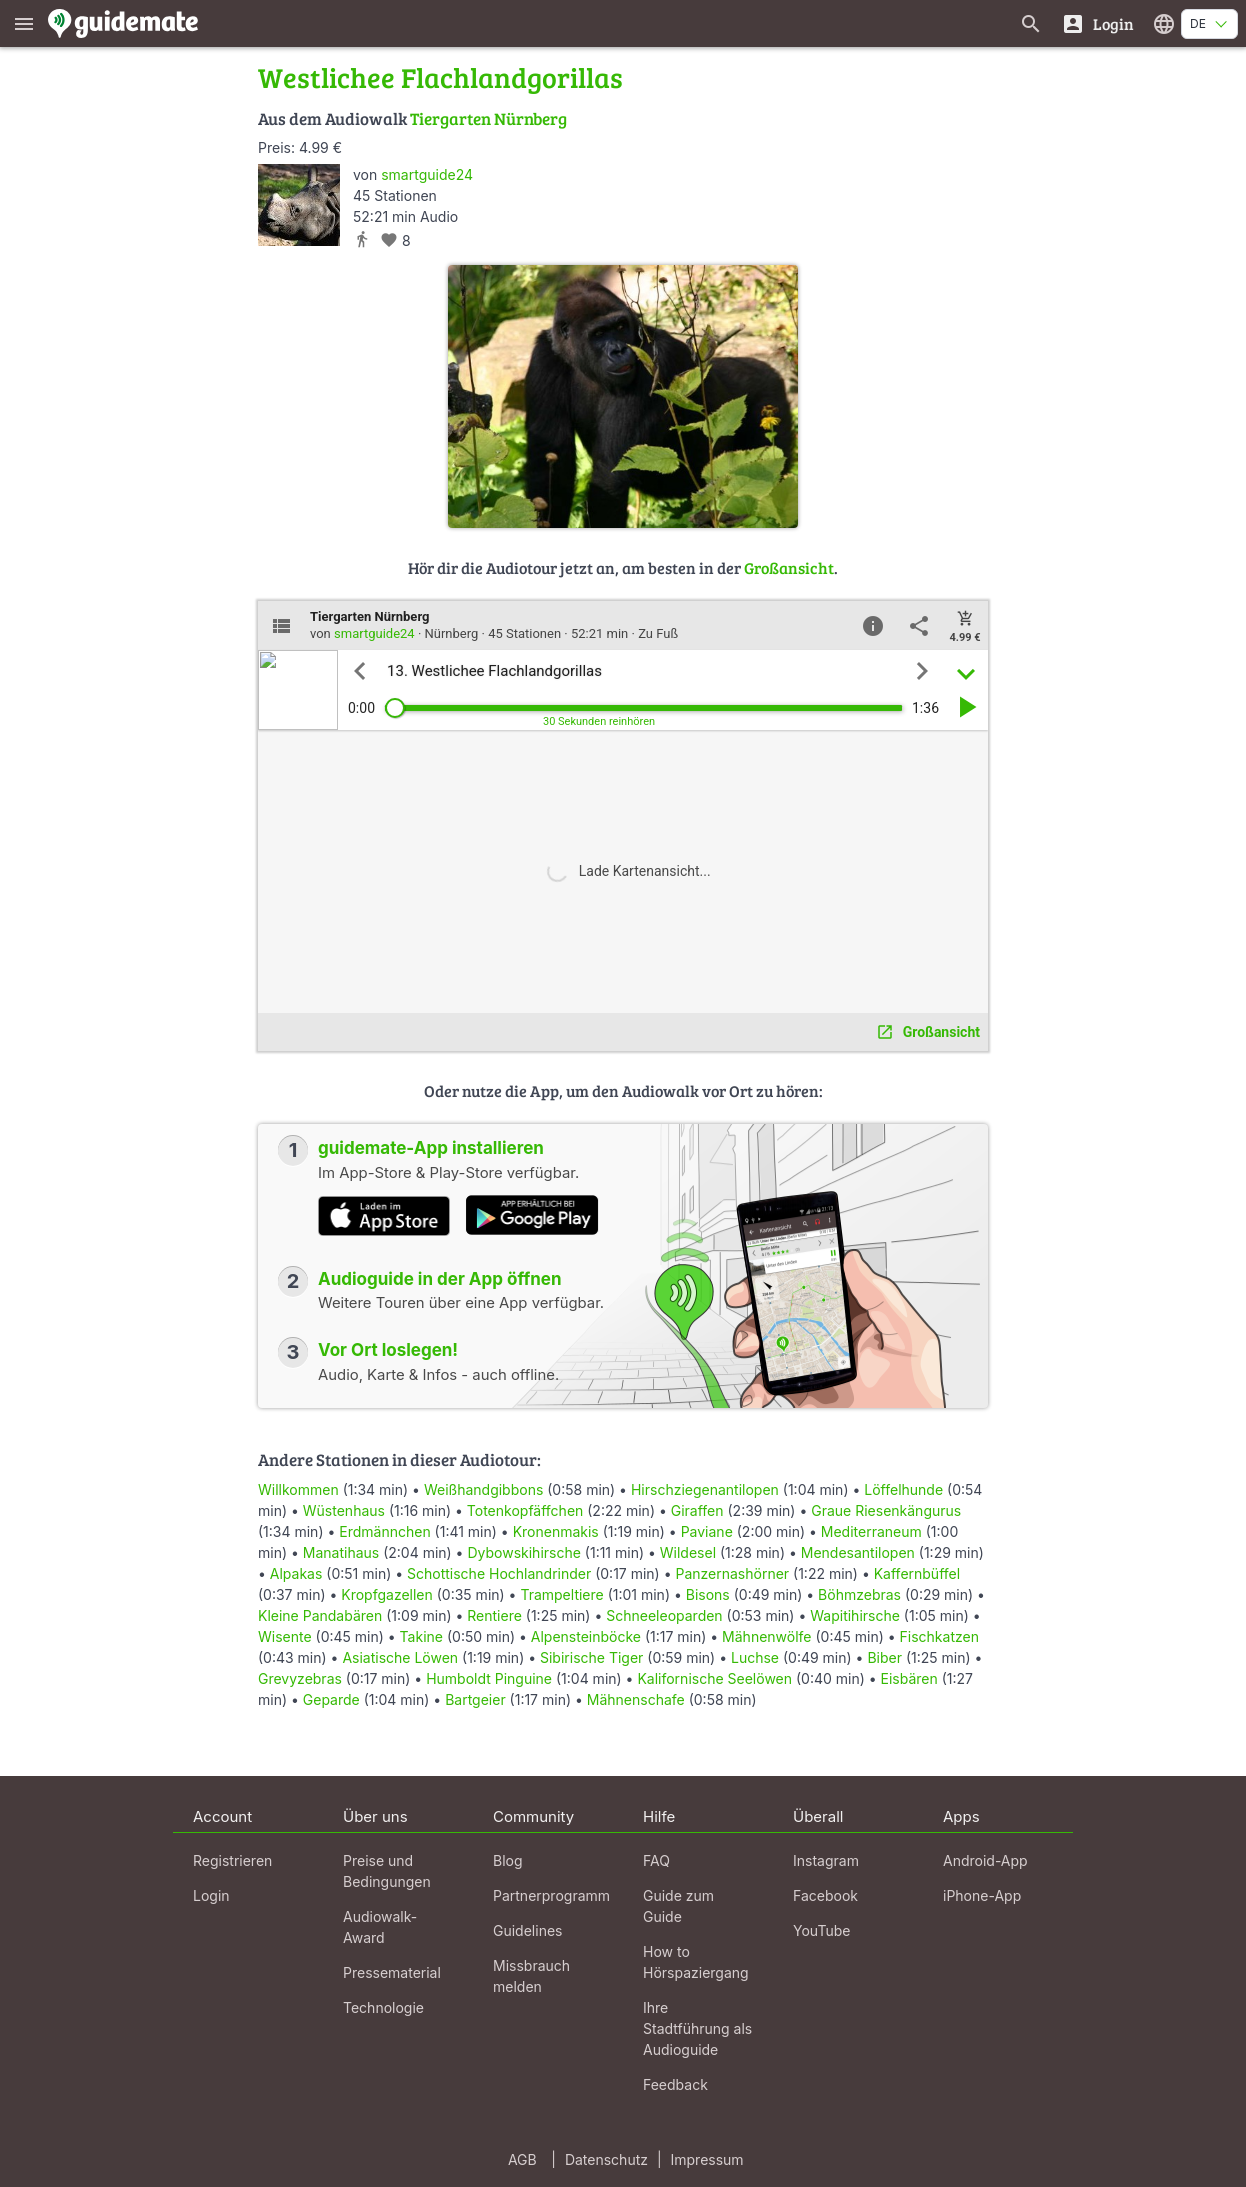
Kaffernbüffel (917, 1573)
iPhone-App (982, 1895)
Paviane (707, 1531)
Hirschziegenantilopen (705, 1489)
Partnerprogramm (551, 1895)
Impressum (707, 2159)
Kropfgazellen (387, 1594)
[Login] (1097, 23)
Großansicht (789, 567)
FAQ (656, 1860)
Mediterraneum (871, 1531)
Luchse (755, 1657)
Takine (421, 1636)
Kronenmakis (556, 1531)
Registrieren (232, 1860)
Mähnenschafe (636, 1699)
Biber (884, 1657)
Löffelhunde (903, 1489)
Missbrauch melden (531, 1976)
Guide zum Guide (678, 1906)
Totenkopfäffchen (525, 1510)
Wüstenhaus (344, 1510)
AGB (522, 2159)
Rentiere (494, 1615)
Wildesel (688, 1552)
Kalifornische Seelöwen (714, 1678)
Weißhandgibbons (483, 1489)
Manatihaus (341, 1552)
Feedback (675, 2084)
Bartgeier (475, 1699)
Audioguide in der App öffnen (440, 1279)
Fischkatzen (939, 1636)
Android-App (985, 1860)
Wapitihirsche (855, 1615)
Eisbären (909, 1678)
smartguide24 (427, 174)
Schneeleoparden (664, 1615)
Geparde (331, 1699)
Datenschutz (606, 2159)
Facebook (825, 1895)
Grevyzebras (300, 1678)
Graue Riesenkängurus (886, 1510)
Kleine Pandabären (320, 1615)
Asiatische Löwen (400, 1657)
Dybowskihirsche (523, 1552)
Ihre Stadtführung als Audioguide (697, 2028)
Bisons (708, 1594)
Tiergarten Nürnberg (488, 118)
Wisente (285, 1636)
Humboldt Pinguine (489, 1678)
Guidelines (527, 1930)
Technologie (383, 2007)
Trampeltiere (561, 1594)
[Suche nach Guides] (1031, 23)
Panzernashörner (732, 1573)
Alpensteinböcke (586, 1636)
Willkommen (298, 1489)
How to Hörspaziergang (696, 1962)
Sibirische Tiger (591, 1657)
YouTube (821, 1930)
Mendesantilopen (858, 1552)
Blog (508, 1860)
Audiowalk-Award (380, 1927)
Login (211, 1895)
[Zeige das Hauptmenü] (24, 23)
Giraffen (697, 1510)
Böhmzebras (859, 1594)
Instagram (826, 1860)
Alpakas (296, 1573)
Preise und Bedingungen (387, 1871)
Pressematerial (392, 1972)
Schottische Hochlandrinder (499, 1573)
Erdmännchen (384, 1531)
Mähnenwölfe (766, 1636)
